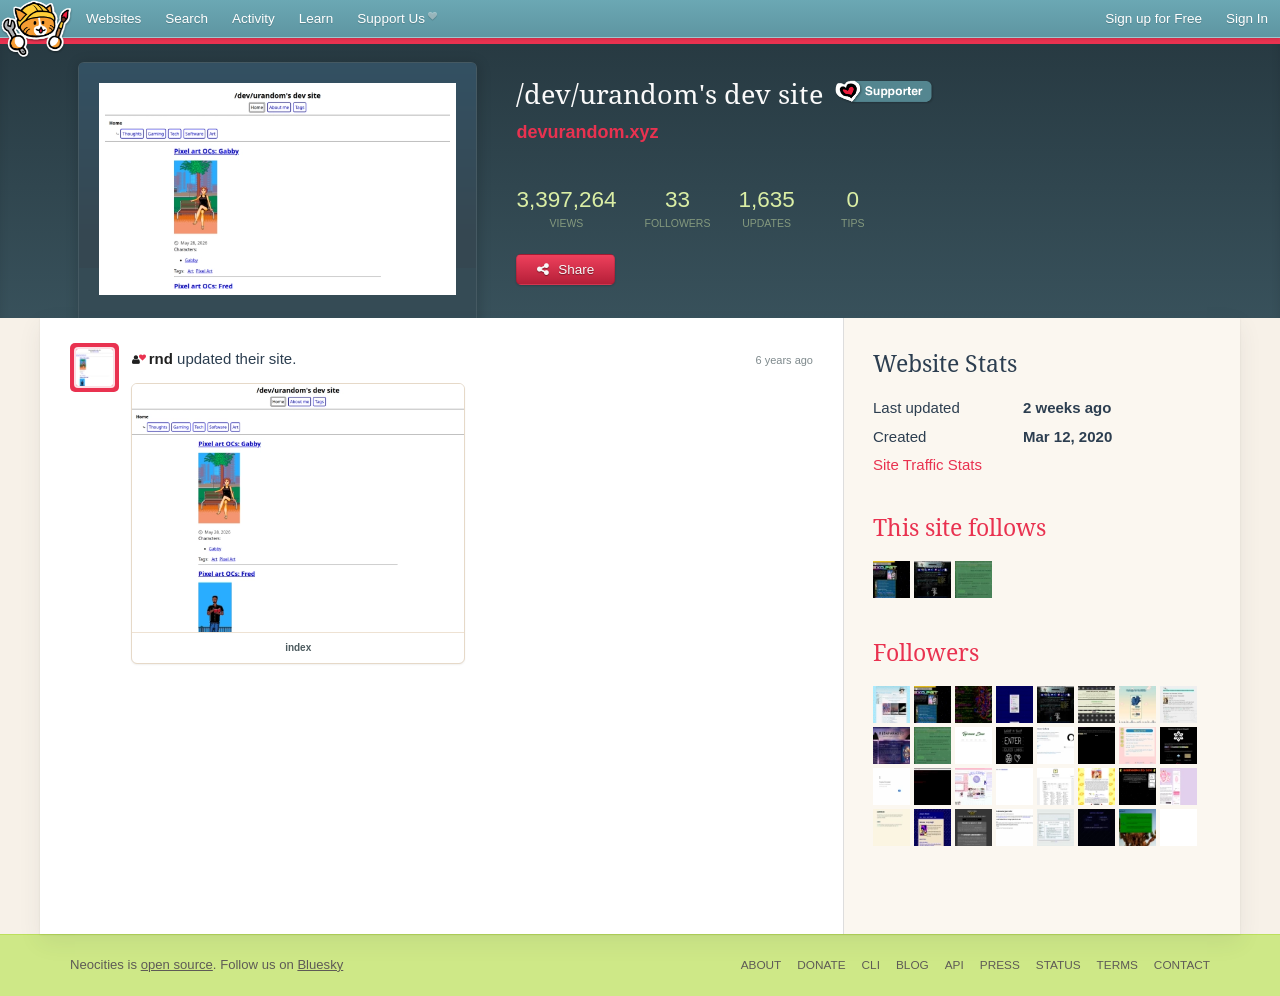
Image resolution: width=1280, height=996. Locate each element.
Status (1058, 965)
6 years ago (784, 360)
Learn (316, 18)
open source (177, 964)
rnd (152, 358)
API (954, 965)
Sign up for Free (1153, 18)
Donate (821, 965)
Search (186, 18)
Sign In (1247, 18)
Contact (1182, 965)
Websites (113, 18)
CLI (871, 965)
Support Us (396, 19)
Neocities (97, 964)
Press (1000, 965)
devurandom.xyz (587, 132)
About (761, 965)
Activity (253, 18)
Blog (912, 965)
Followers (926, 653)
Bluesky (320, 964)
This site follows (959, 528)
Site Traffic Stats (927, 464)
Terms (1117, 965)
